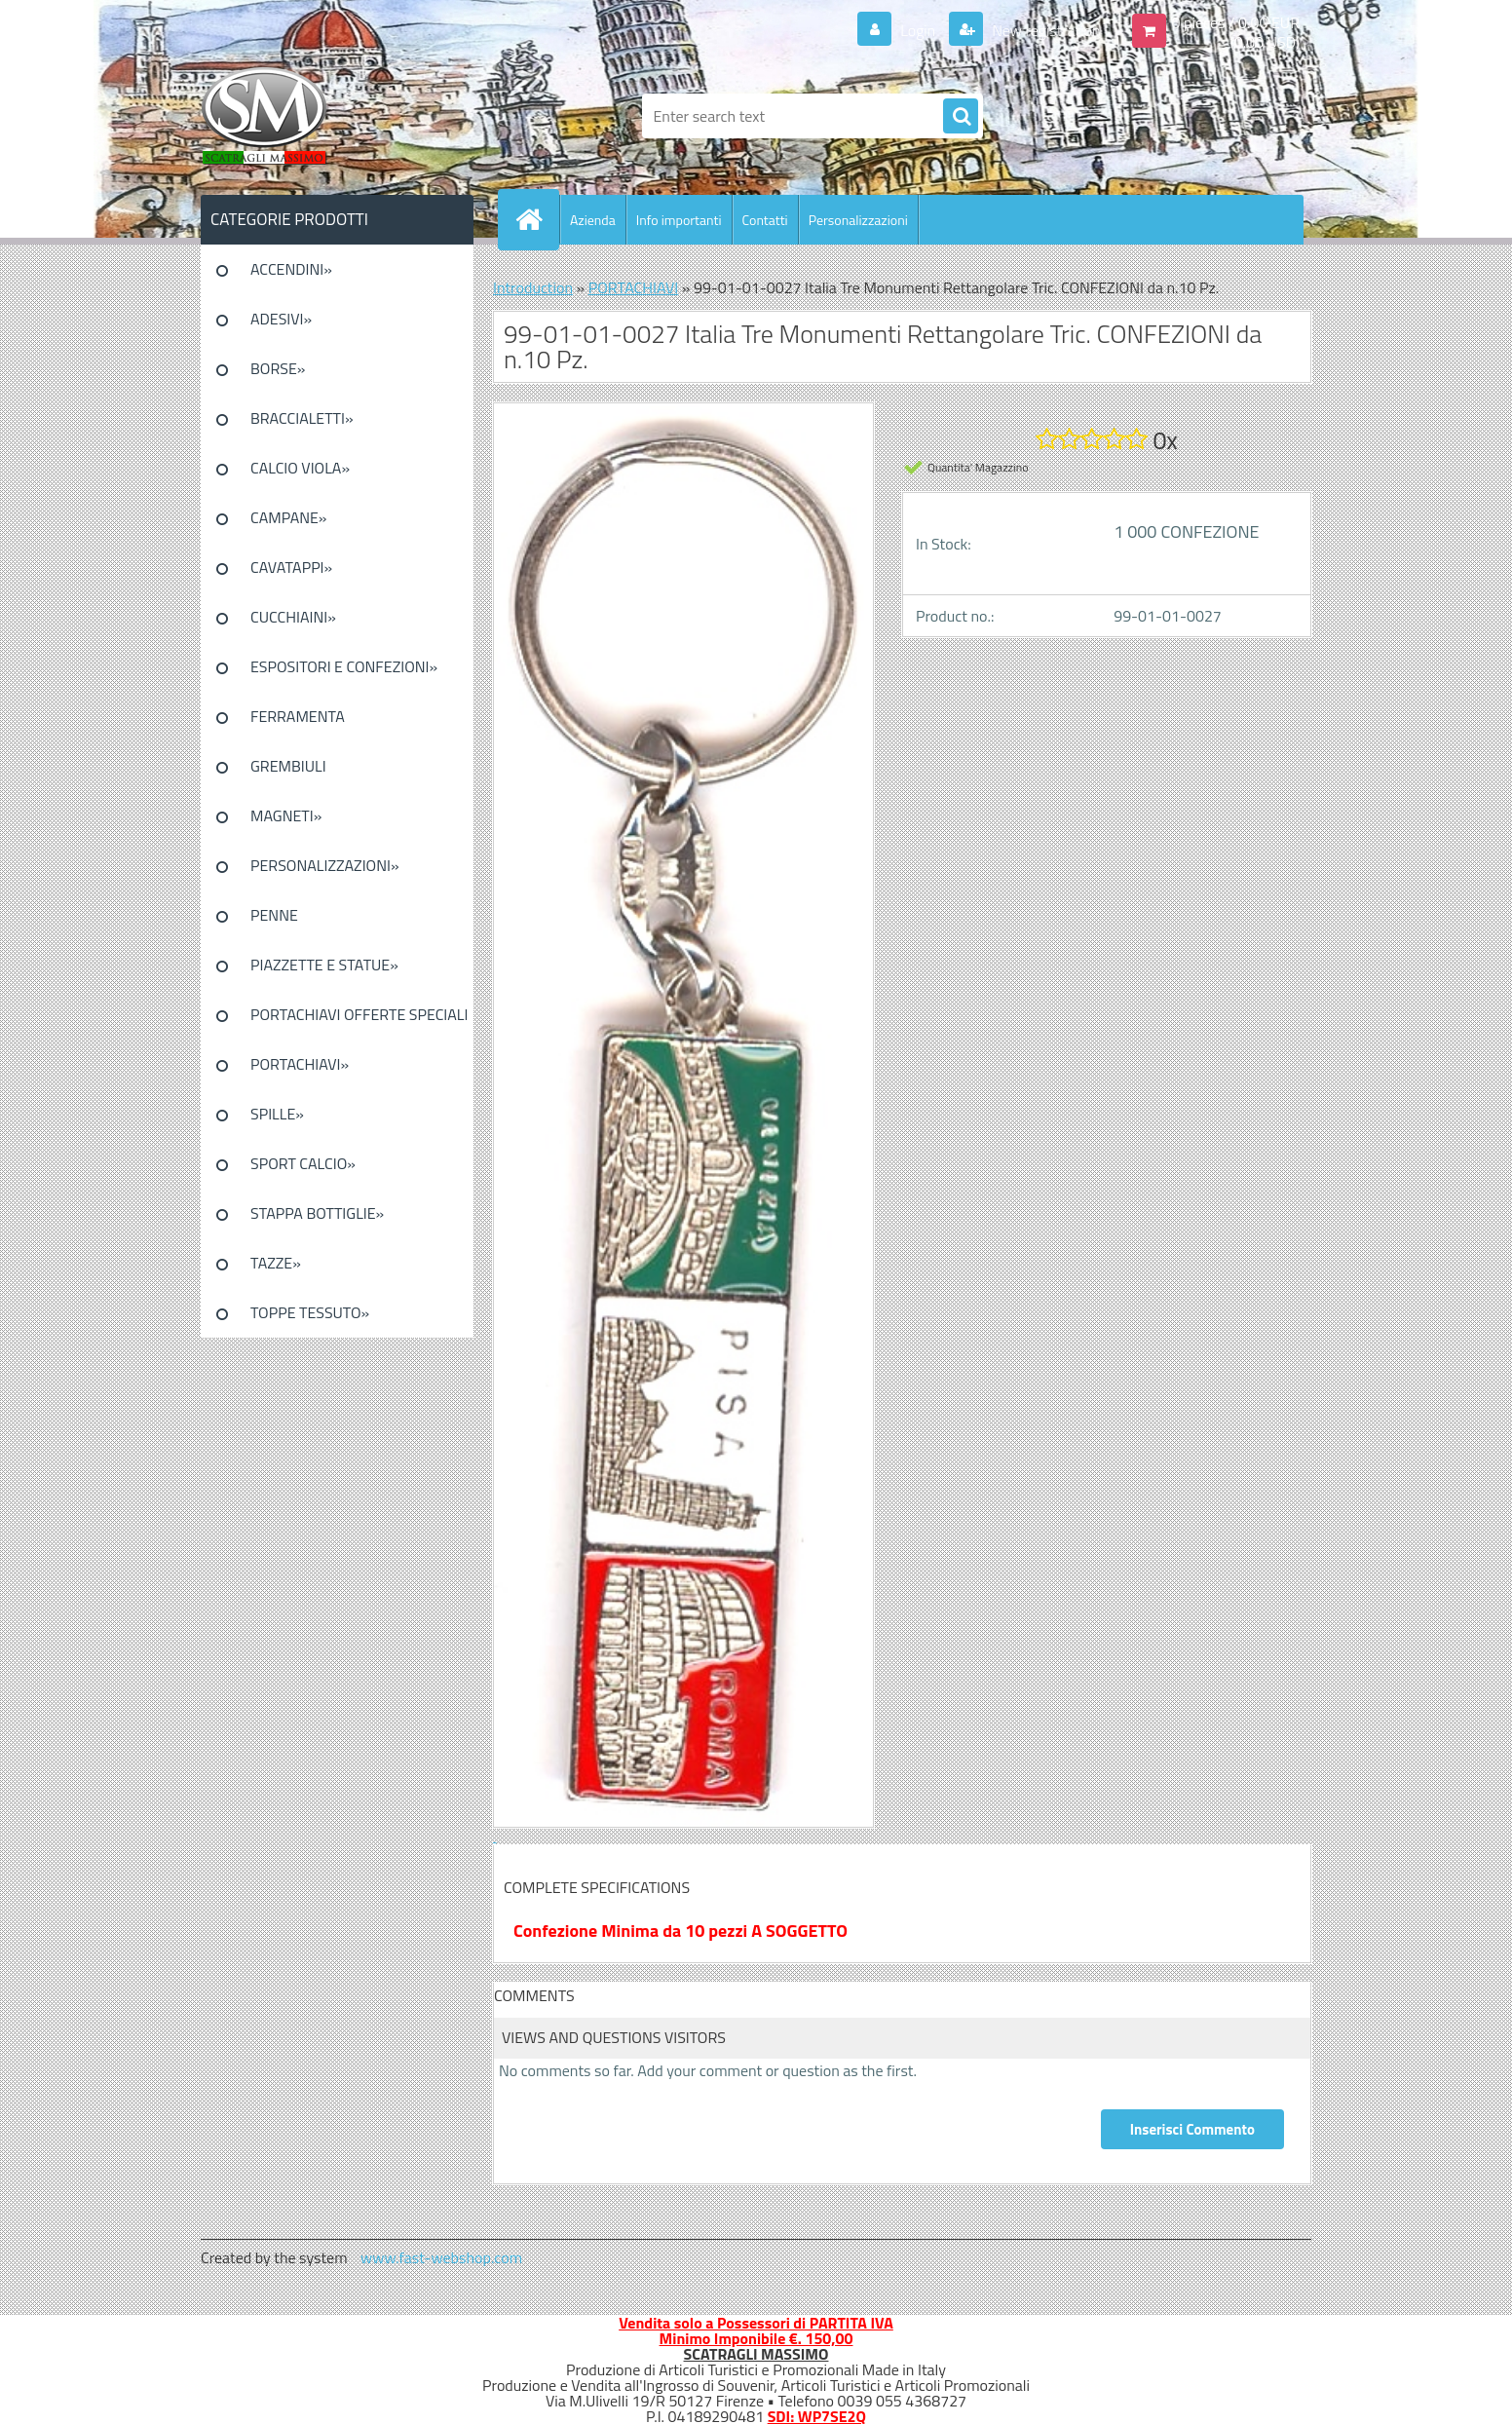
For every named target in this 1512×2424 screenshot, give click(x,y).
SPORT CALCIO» (303, 1163)
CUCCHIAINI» (293, 616)
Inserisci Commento (1192, 2129)
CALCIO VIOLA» (300, 467)
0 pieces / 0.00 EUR (1236, 22)
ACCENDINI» (291, 269)
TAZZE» (275, 1262)
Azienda (593, 219)
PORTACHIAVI (633, 287)
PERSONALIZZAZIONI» (324, 865)
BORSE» (277, 368)
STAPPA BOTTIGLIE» (317, 1213)
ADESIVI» (281, 318)
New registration (1045, 30)
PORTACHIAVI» (299, 1064)
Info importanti (679, 219)
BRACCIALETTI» (302, 418)
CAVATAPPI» (291, 567)
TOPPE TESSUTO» (309, 1312)
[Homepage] (536, 219)
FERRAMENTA (297, 716)
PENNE (274, 915)
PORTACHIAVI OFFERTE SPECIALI (359, 1014)
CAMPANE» (288, 517)
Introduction (533, 287)
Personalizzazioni (858, 219)
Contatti (765, 219)
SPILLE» (277, 1113)
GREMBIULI (288, 765)
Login (918, 30)
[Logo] (335, 116)
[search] (960, 116)
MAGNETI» (285, 815)
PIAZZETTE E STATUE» (324, 964)
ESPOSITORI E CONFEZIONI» (343, 666)
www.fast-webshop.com (441, 2257)
